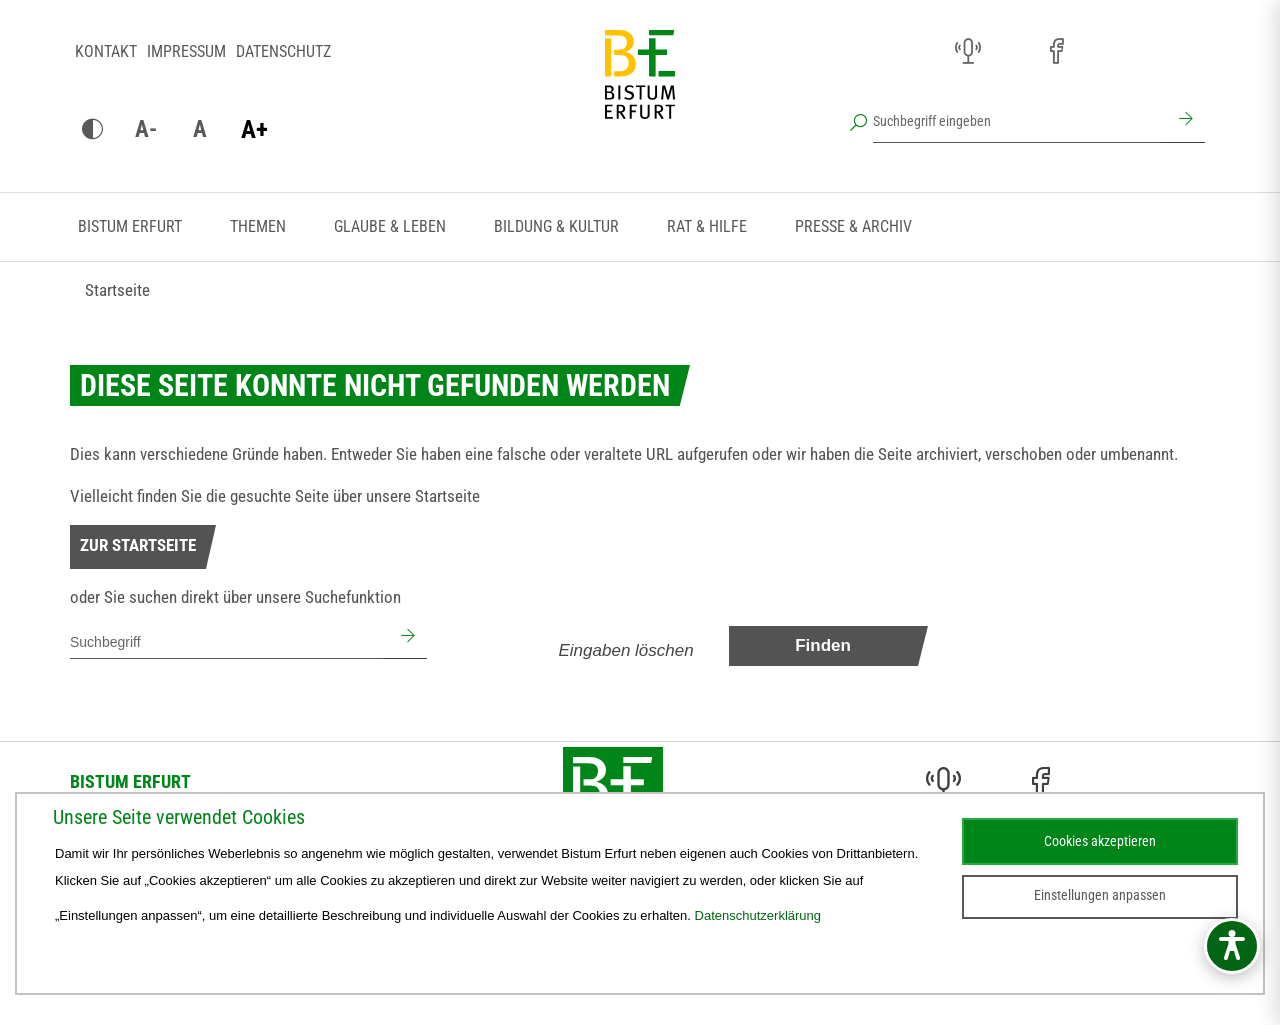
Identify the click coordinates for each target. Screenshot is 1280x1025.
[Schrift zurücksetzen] (200, 130)
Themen (258, 226)
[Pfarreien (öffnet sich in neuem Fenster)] (1100, 49)
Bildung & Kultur (556, 226)
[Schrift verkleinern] (146, 130)
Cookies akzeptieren (1100, 841)
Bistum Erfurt (130, 226)
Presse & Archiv (853, 226)
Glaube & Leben (390, 226)
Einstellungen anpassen (1100, 895)
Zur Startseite (138, 545)
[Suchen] (1183, 121)
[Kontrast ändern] (92, 130)
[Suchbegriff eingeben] (1017, 121)
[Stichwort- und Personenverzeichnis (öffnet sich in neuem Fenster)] (1144, 53)
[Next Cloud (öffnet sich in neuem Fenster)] (1188, 52)
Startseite (117, 290)
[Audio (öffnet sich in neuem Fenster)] (968, 52)
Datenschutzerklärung (758, 915)
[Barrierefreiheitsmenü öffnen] (1232, 946)
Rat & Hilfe (707, 226)
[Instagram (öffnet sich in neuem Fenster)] (1012, 52)
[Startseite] (640, 90)
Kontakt (106, 51)
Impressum (186, 51)
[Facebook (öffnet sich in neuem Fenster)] (1056, 52)
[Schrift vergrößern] (254, 130)
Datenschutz (283, 51)
